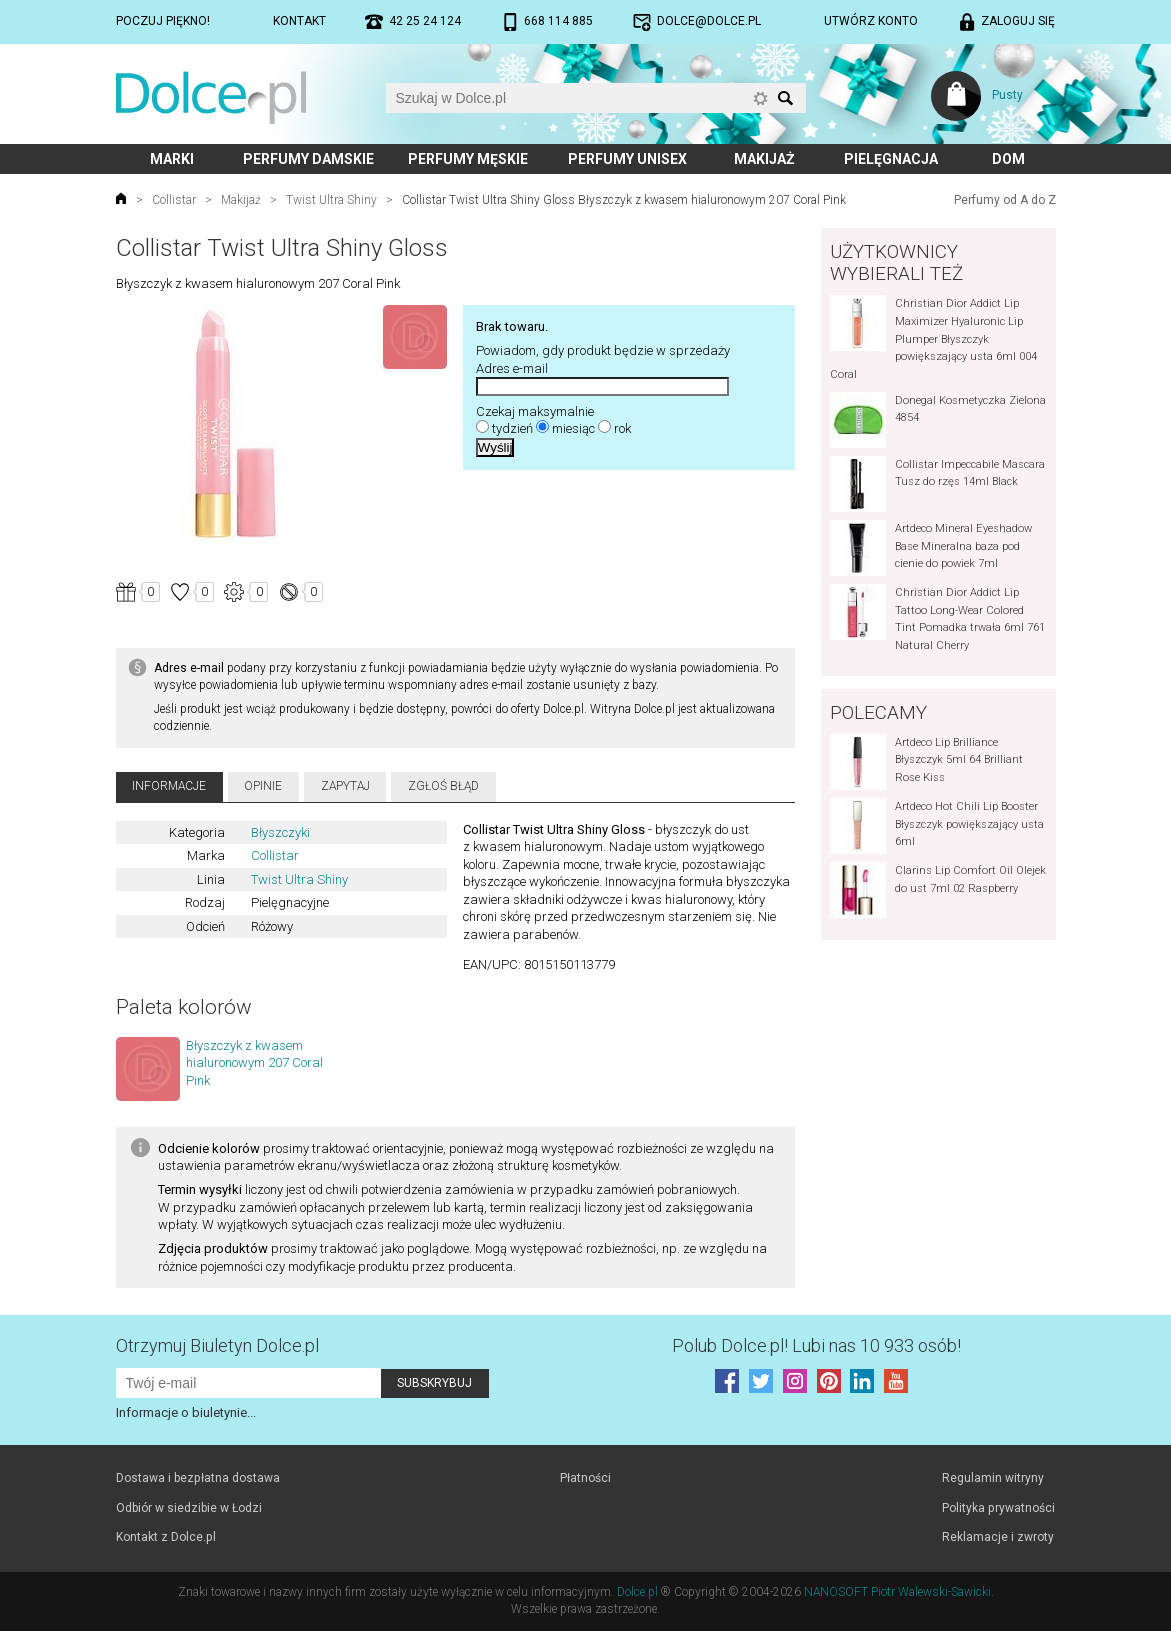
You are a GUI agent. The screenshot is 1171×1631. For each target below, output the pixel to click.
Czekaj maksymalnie (535, 411)
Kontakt (299, 21)
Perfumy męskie (468, 159)
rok (622, 428)
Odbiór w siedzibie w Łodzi (189, 1508)
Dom (1008, 159)
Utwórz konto (871, 21)
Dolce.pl (637, 1592)
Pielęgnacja (891, 159)
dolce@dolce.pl (709, 21)
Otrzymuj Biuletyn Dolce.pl (217, 1345)
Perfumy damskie (308, 159)
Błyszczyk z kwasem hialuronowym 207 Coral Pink (254, 1063)
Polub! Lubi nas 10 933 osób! (816, 1345)
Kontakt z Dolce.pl (166, 1537)
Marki (172, 159)
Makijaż (764, 159)
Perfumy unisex (627, 159)
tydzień (512, 428)
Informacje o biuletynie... (186, 1412)
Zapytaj (345, 786)
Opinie (263, 786)
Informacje (169, 786)
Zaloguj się (1018, 21)
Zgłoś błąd (443, 786)
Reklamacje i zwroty (998, 1537)
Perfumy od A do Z (1005, 200)
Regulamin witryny (993, 1478)
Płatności (585, 1478)
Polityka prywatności (998, 1508)
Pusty (1007, 95)
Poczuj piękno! (163, 21)
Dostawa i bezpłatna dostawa (198, 1478)
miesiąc (573, 428)
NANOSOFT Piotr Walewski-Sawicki (897, 1592)
